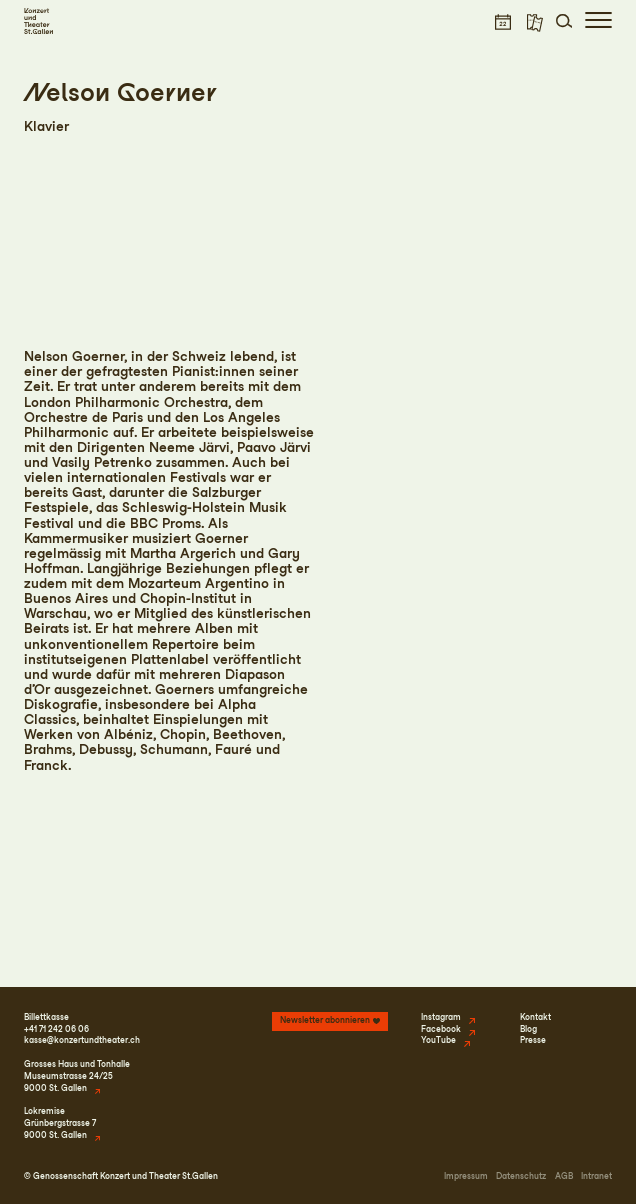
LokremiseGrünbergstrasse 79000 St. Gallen (60, 1123)
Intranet (596, 1176)
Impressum (466, 1176)
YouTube (438, 1040)
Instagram (441, 1017)
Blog (528, 1029)
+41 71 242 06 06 (56, 1029)
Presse (533, 1040)
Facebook (441, 1029)
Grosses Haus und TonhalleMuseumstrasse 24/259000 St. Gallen (77, 1076)
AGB (564, 1176)
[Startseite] (38, 21)
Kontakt (535, 1017)
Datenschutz (521, 1176)
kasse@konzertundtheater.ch (82, 1040)
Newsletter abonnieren (325, 1020)
